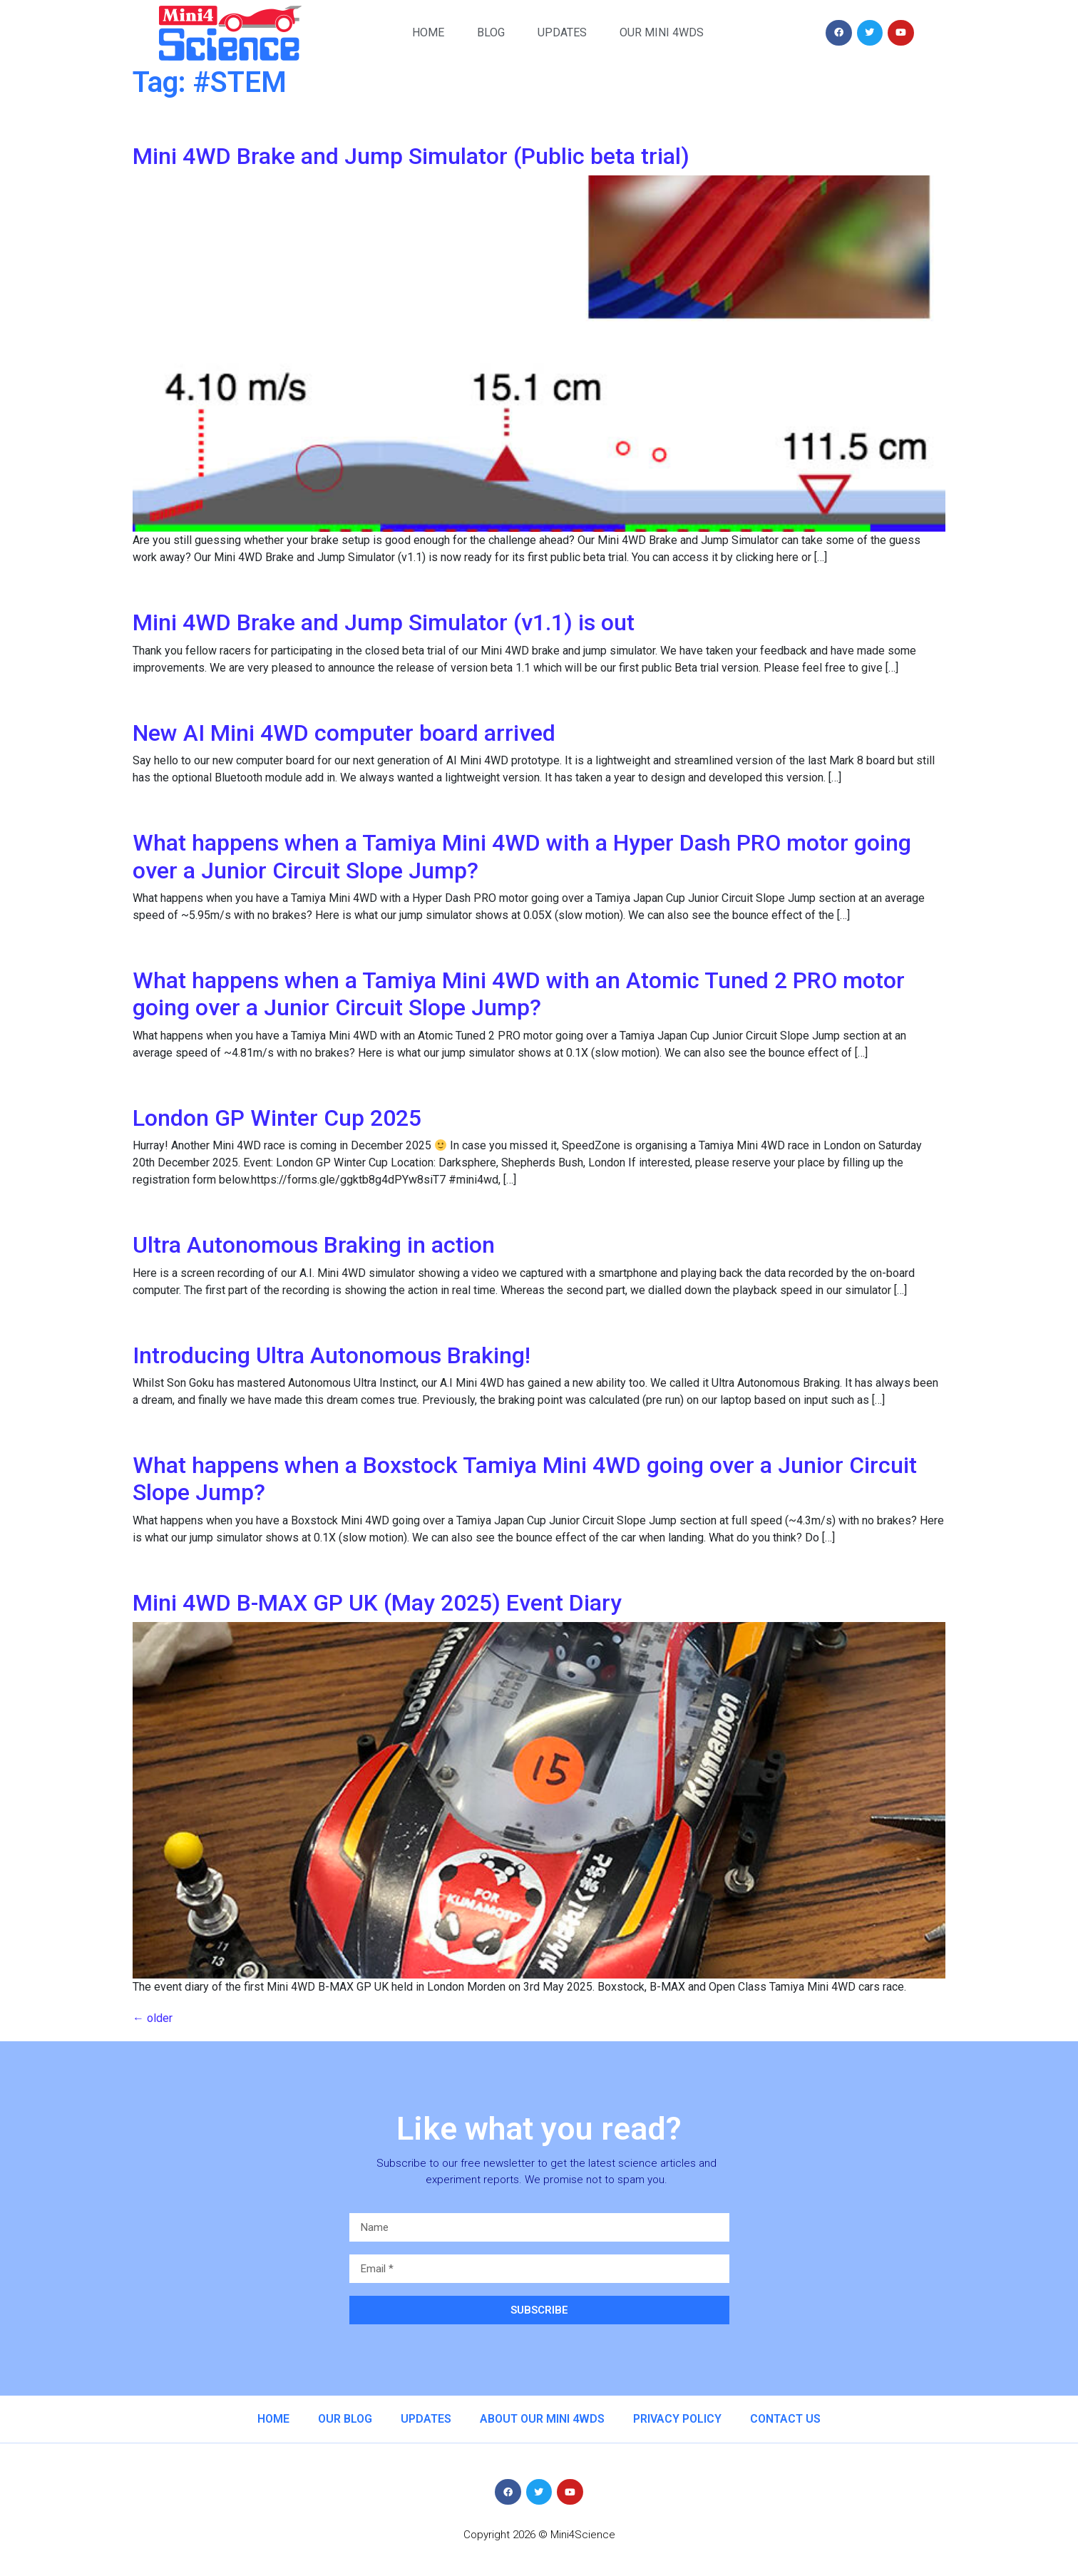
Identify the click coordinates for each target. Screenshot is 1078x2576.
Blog (491, 32)
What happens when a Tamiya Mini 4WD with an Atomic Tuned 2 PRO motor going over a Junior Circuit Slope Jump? (519, 994)
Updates (562, 32)
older (153, 2018)
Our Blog (345, 2419)
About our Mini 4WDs (542, 2419)
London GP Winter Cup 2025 (277, 1118)
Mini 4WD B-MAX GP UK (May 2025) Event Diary (377, 1602)
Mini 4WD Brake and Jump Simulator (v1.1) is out (384, 622)
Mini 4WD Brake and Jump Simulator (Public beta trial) (411, 156)
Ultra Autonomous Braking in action (314, 1244)
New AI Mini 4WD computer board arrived (344, 732)
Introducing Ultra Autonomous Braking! (331, 1355)
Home (428, 32)
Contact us (785, 2419)
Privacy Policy (677, 2419)
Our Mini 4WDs (662, 32)
